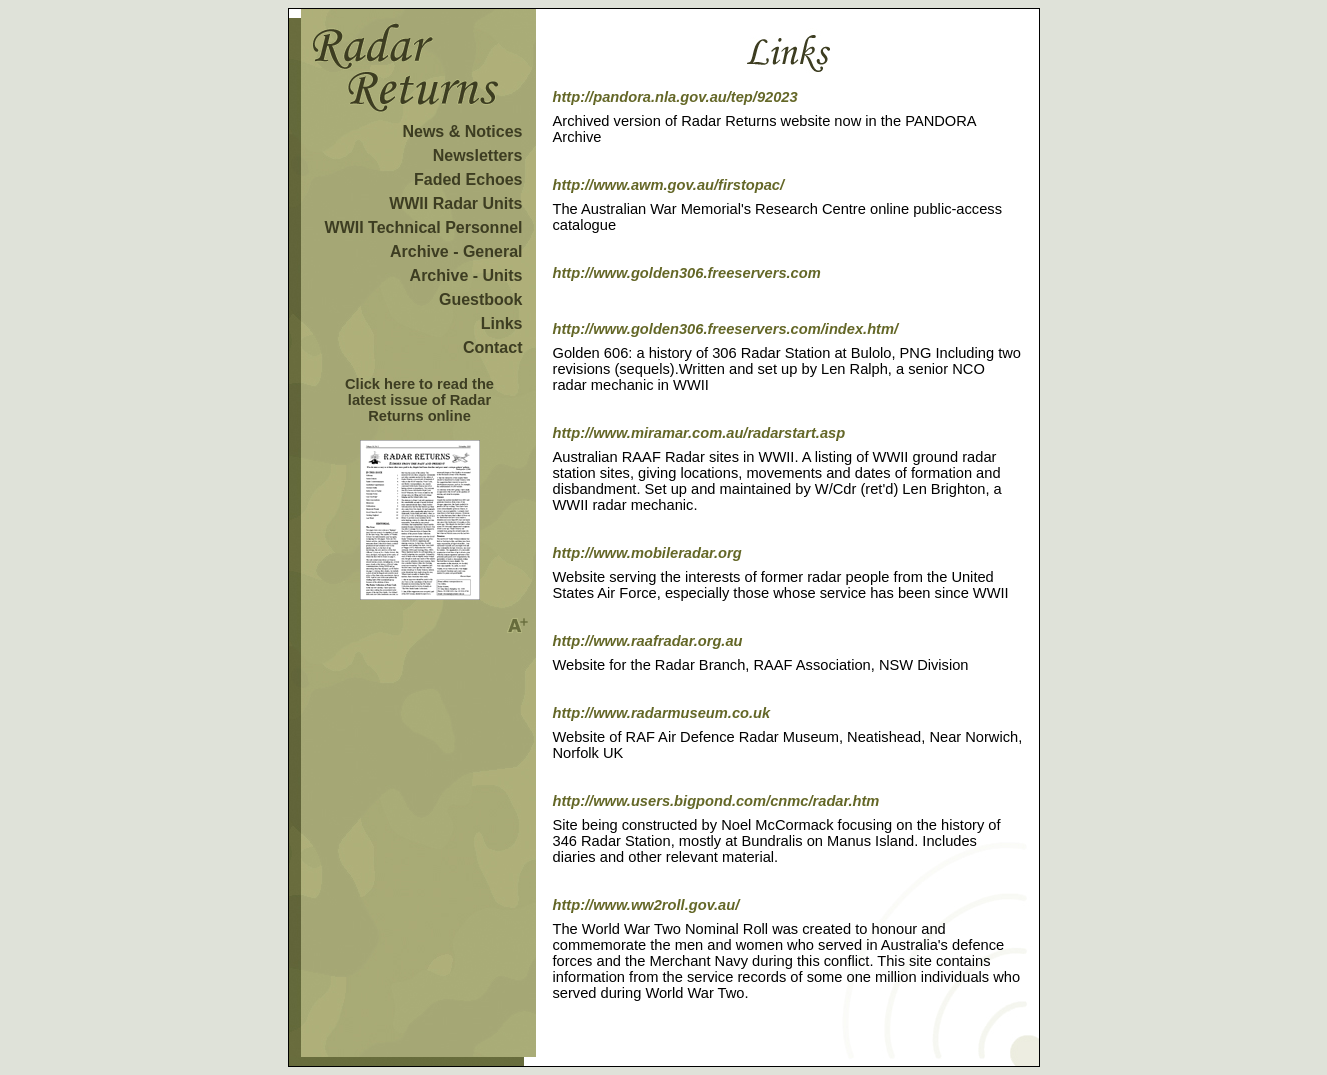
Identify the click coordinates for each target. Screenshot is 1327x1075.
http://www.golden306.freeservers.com (687, 273)
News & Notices (462, 131)
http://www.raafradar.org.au (648, 641)
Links (502, 323)
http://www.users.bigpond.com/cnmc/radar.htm (716, 801)
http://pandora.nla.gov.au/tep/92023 (675, 97)
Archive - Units (466, 275)
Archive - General (456, 251)
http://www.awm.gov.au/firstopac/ (669, 185)
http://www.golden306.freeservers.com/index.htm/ (726, 329)
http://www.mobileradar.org (647, 553)
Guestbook (481, 299)
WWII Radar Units (455, 203)
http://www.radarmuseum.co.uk (662, 713)
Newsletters (478, 155)
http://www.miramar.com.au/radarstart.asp (699, 433)
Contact (493, 347)
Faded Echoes (468, 179)
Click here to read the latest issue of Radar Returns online (419, 400)
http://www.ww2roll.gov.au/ (646, 905)
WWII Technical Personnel (424, 227)
